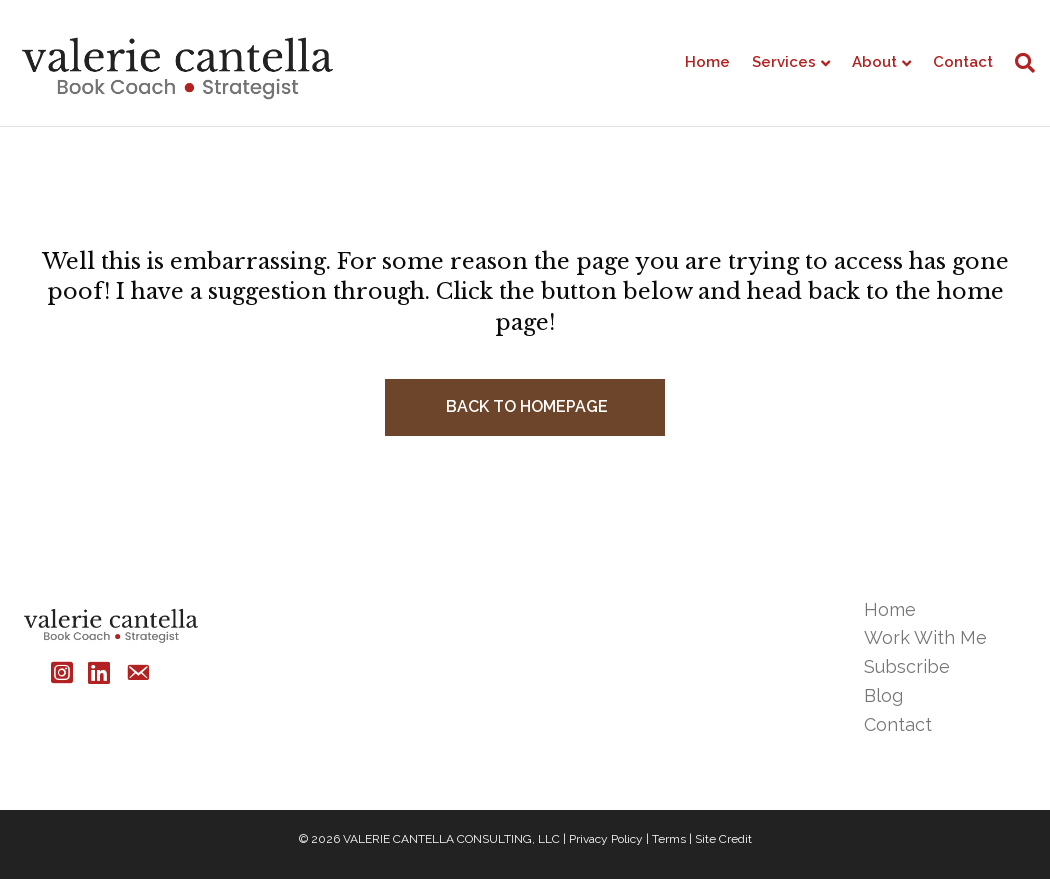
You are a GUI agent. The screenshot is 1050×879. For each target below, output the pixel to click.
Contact (963, 62)
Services (784, 62)
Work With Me (925, 637)
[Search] (1019, 63)
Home (707, 62)
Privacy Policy (606, 839)
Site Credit (723, 839)
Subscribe (907, 666)
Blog (883, 695)
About (874, 62)
